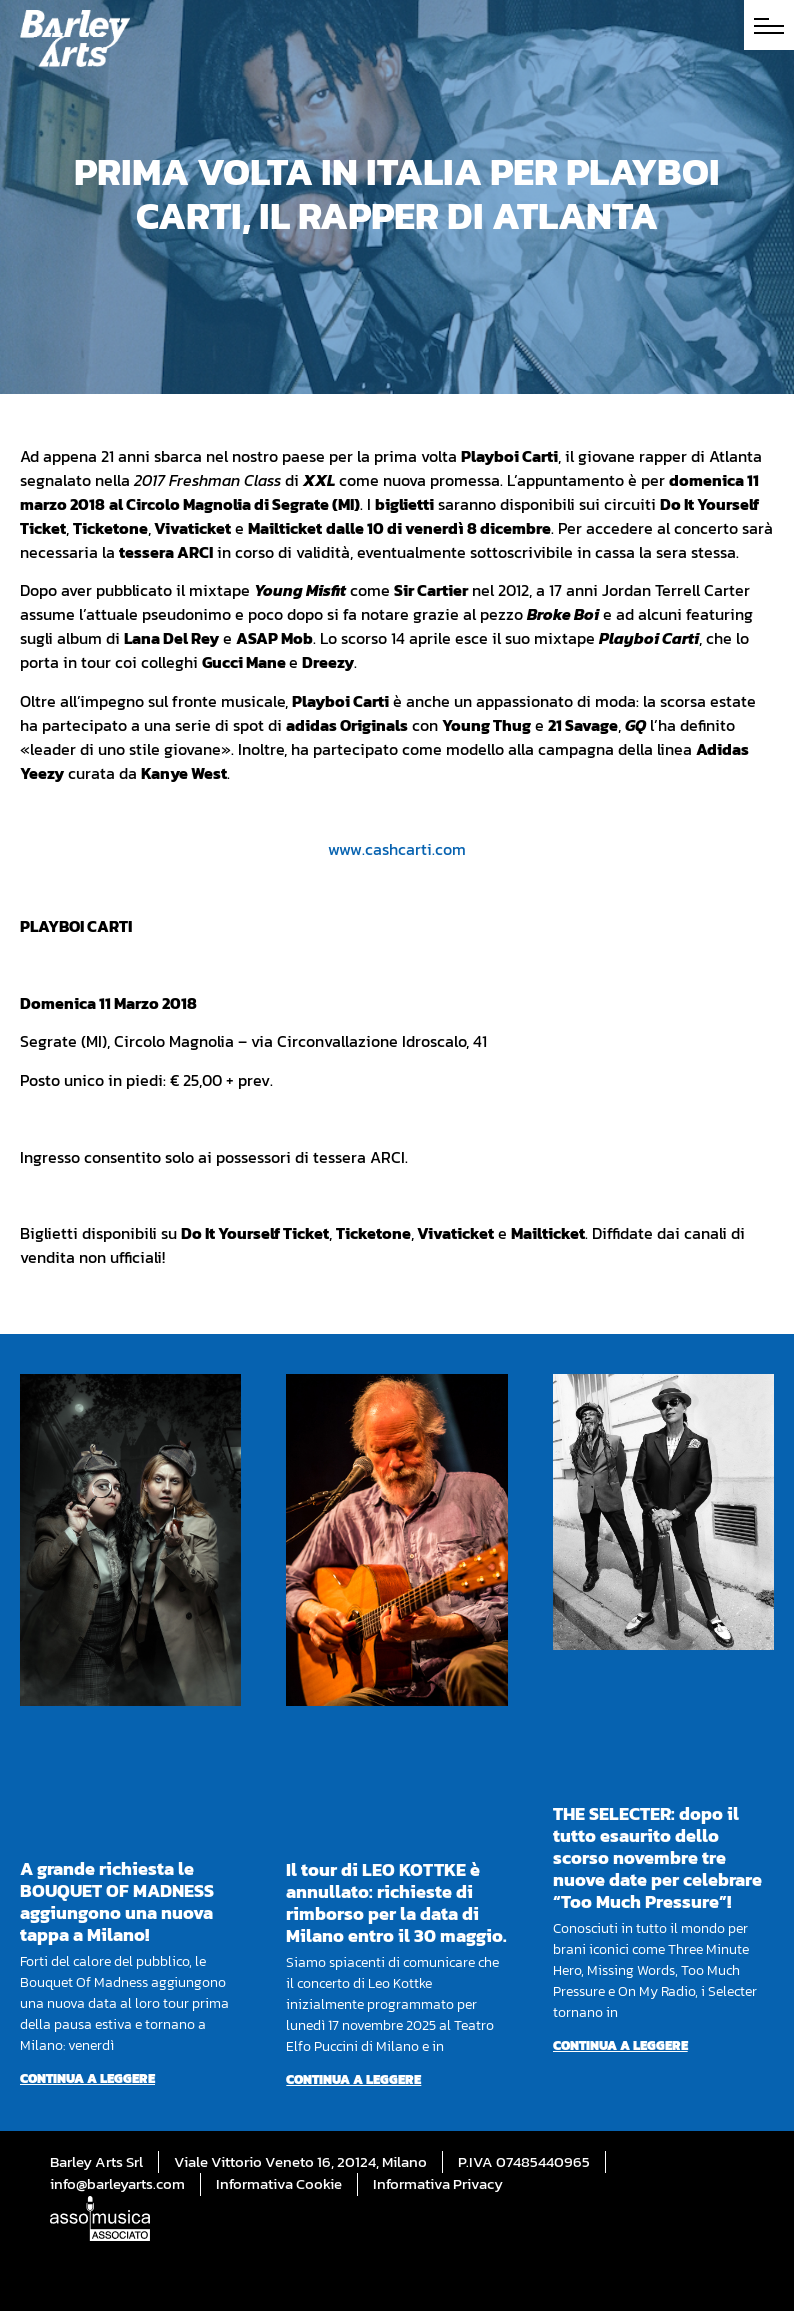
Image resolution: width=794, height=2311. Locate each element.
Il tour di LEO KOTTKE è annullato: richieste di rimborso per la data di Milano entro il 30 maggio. (396, 1902)
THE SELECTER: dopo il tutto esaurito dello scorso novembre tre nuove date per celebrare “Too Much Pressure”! (657, 1857)
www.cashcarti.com (397, 849)
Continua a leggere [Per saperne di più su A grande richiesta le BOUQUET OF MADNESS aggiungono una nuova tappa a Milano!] (87, 2078)
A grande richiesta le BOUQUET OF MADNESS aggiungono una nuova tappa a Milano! (117, 1901)
